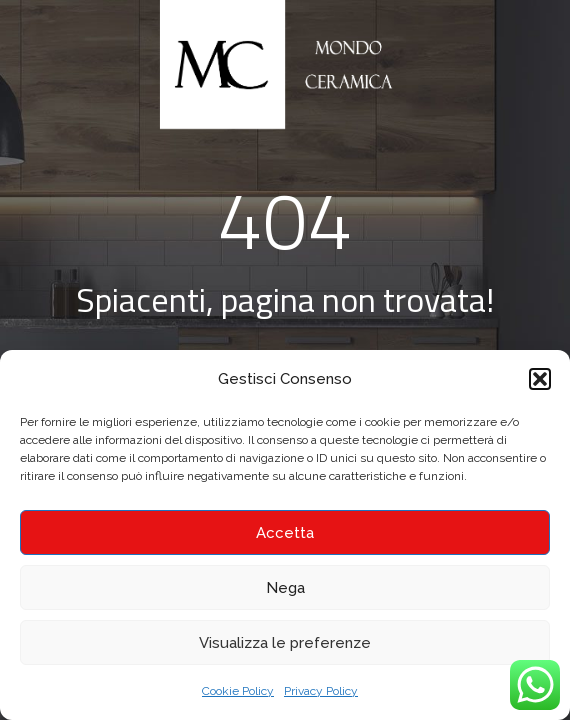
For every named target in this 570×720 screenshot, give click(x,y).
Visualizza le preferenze (285, 643)
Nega (285, 588)
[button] (540, 379)
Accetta (285, 533)
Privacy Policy (321, 691)
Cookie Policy (238, 691)
